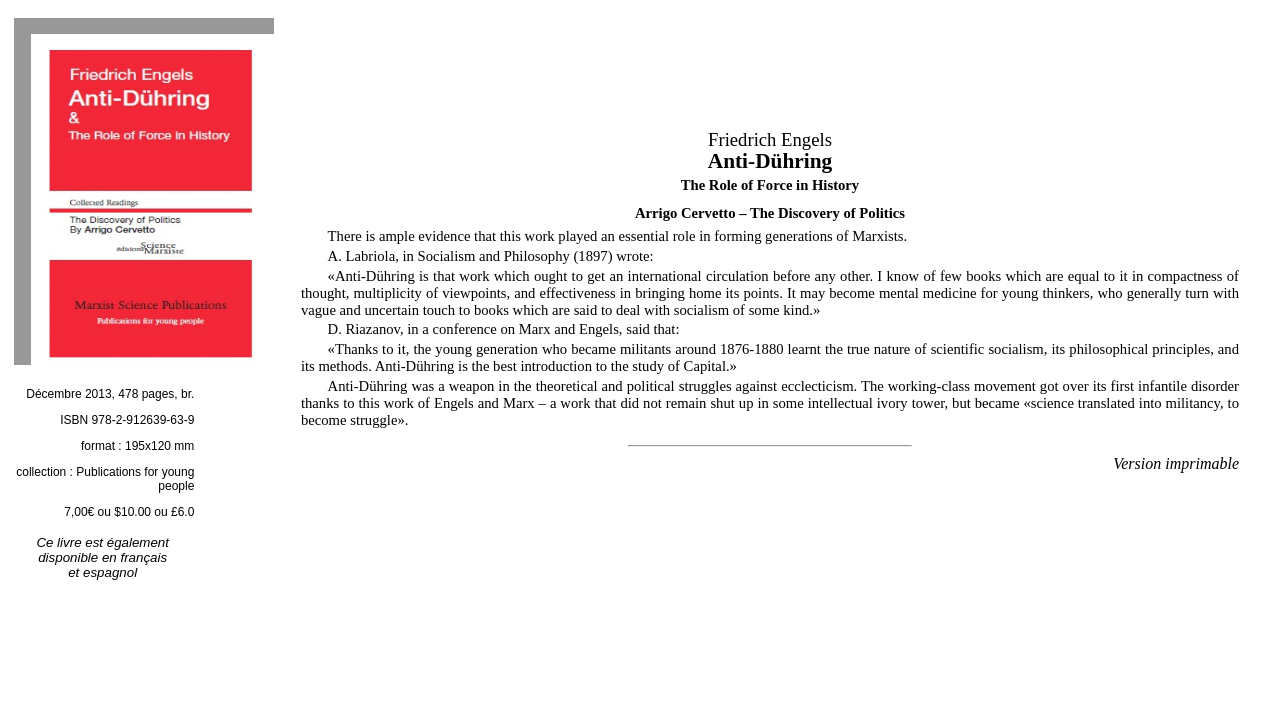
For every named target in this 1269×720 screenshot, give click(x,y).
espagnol (110, 572)
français (143, 557)
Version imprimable (1176, 463)
